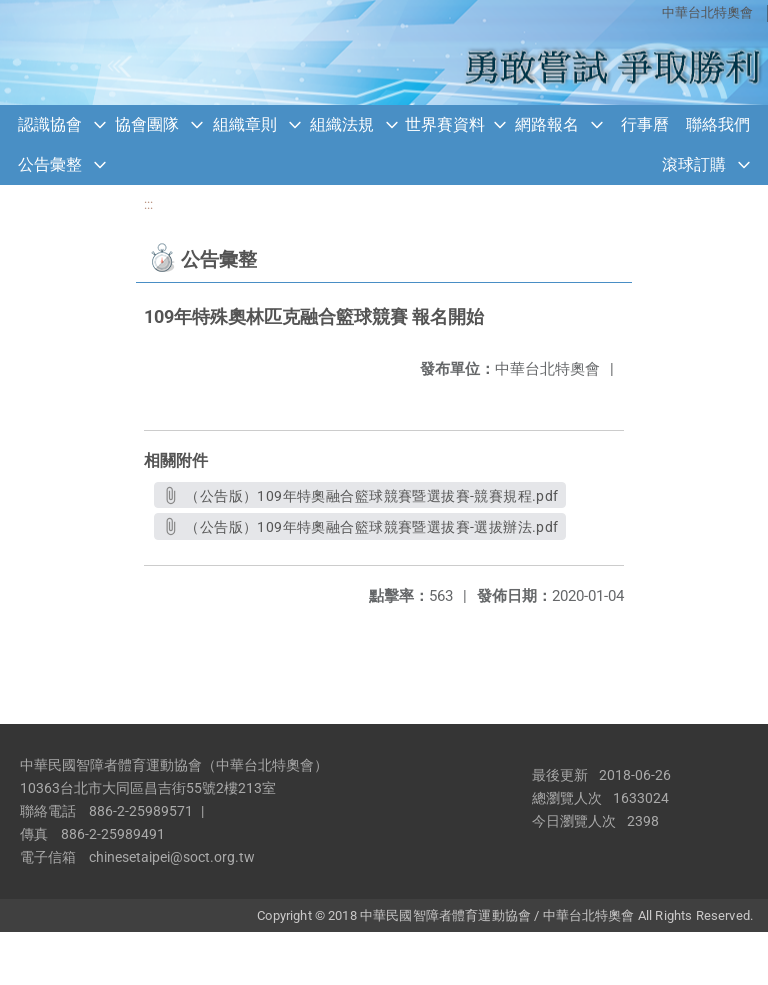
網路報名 (547, 124)
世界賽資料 (445, 124)
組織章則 (245, 124)
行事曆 (645, 124)
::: (148, 204)
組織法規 (342, 124)
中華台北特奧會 (707, 12)
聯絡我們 (718, 124)
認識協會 (50, 124)
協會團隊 (147, 124)
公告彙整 (50, 164)
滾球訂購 (694, 164)
